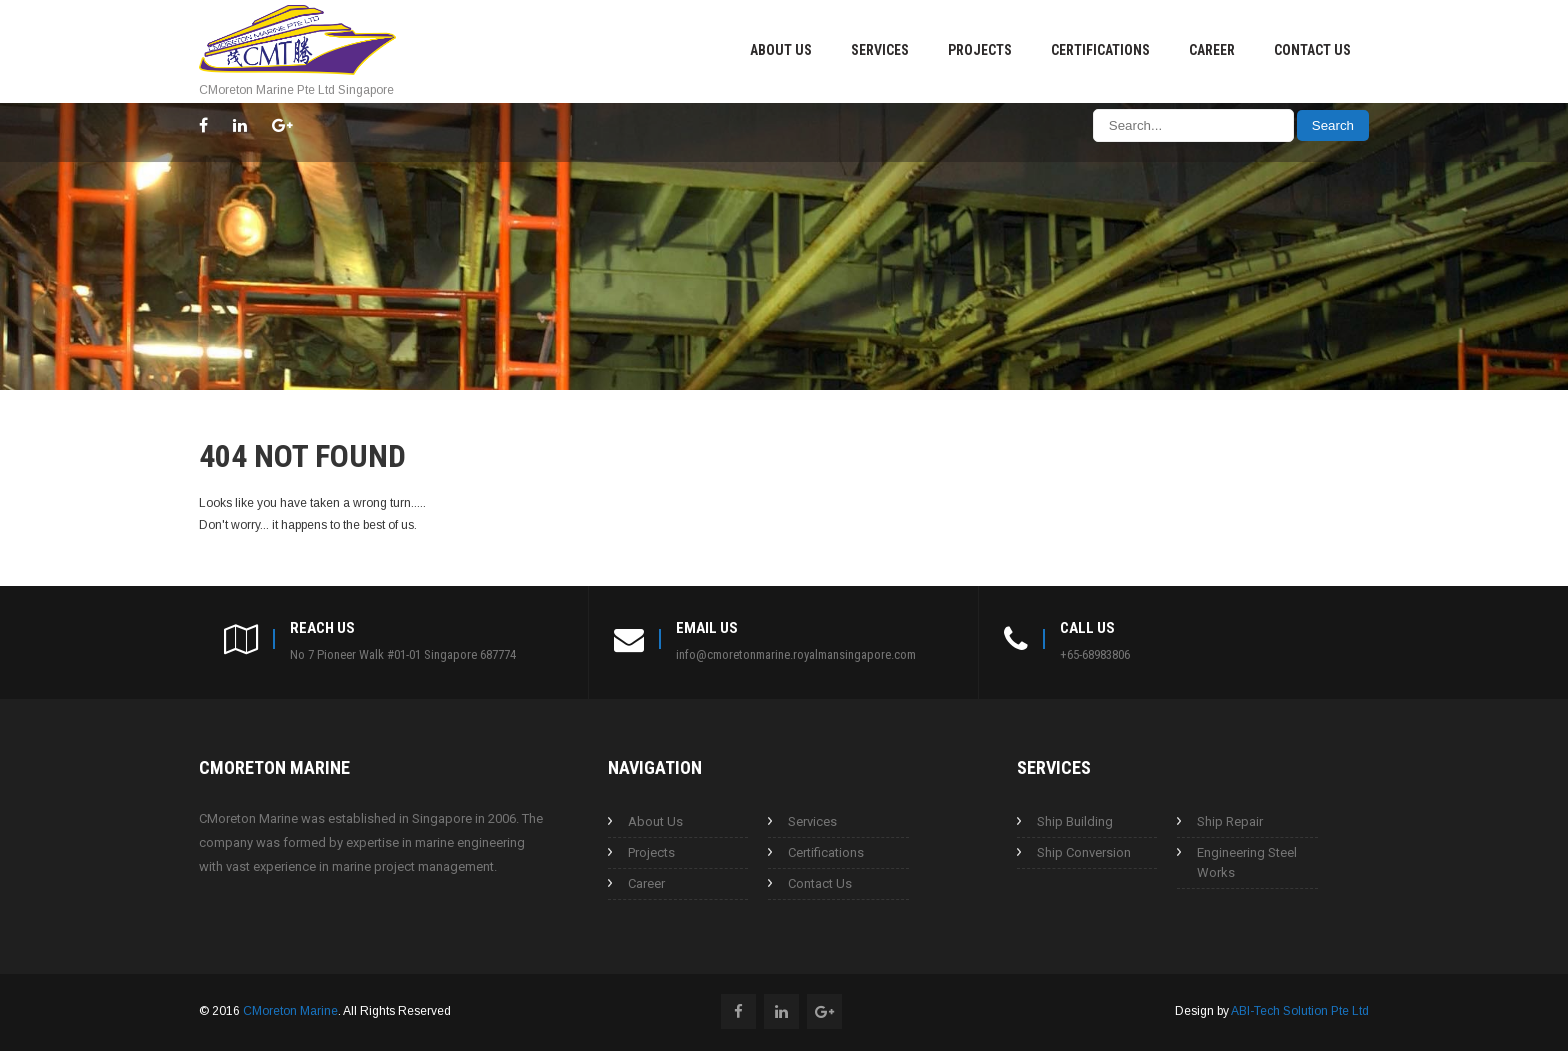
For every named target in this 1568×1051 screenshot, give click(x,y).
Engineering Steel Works (1247, 862)
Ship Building (1075, 821)
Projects (980, 50)
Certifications (1100, 50)
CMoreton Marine (290, 1011)
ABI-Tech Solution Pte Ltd (1300, 1011)
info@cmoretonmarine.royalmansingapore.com (796, 654)
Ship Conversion (1084, 852)
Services (880, 50)
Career (1212, 50)
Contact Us (1312, 50)
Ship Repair (1230, 821)
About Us (781, 50)
